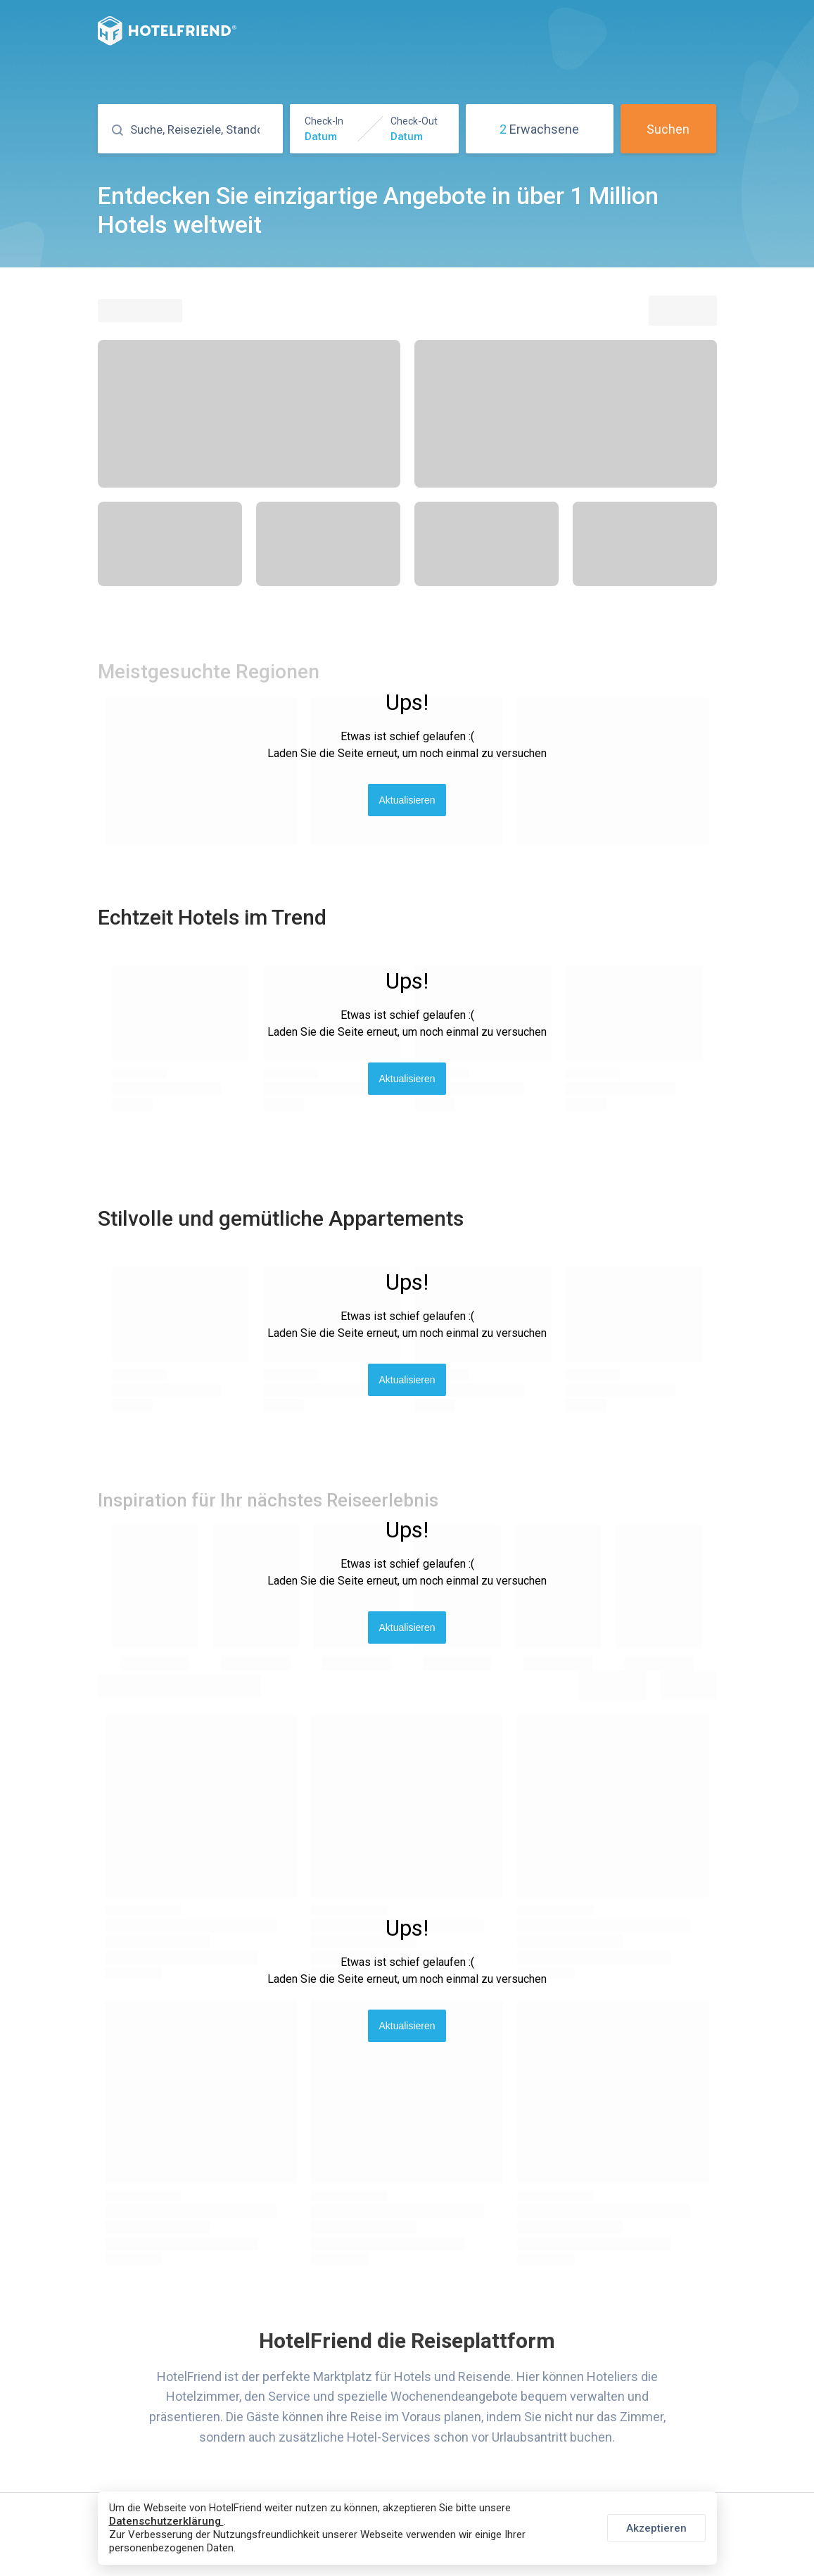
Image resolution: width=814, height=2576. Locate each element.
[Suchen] (202, 130)
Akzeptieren (656, 2528)
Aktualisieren (407, 800)
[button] (374, 129)
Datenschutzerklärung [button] (166, 2521)
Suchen (668, 129)
